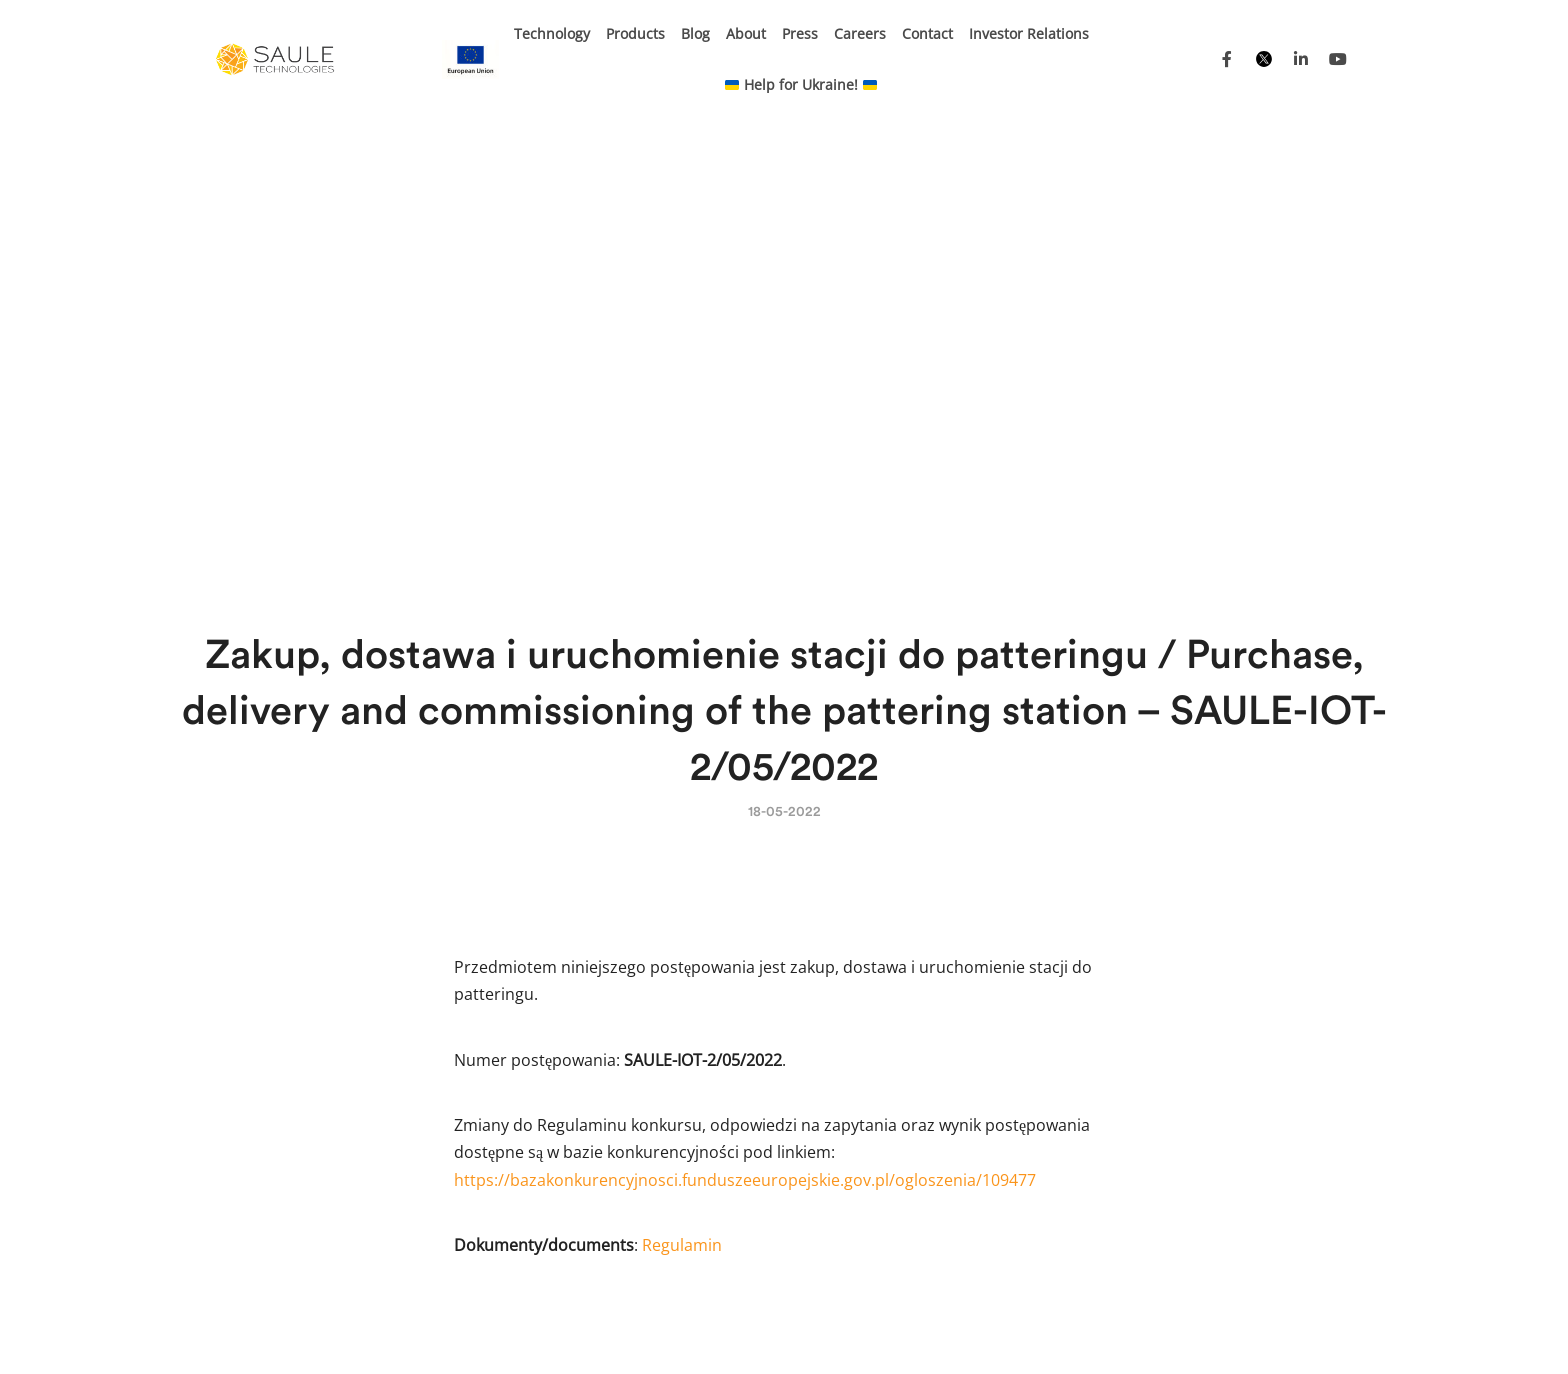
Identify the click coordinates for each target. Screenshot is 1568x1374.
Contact (927, 33)
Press (800, 33)
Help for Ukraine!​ (801, 84)
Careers (860, 33)
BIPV (456, 1114)
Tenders (1054, 1329)
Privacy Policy (1140, 1329)
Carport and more (730, 1086)
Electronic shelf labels (743, 1114)
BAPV (459, 1142)
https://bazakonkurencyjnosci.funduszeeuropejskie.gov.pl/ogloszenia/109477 (745, 731)
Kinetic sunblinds (728, 1058)
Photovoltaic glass (729, 1142)
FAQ (911, 1114)
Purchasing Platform (945, 1329)
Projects (836, 1329)
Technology (552, 33)
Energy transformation (745, 1190)
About (746, 33)
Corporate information (1274, 1329)
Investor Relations (1029, 33)
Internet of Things (502, 1058)
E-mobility (475, 1086)
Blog (695, 33)
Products (635, 33)
